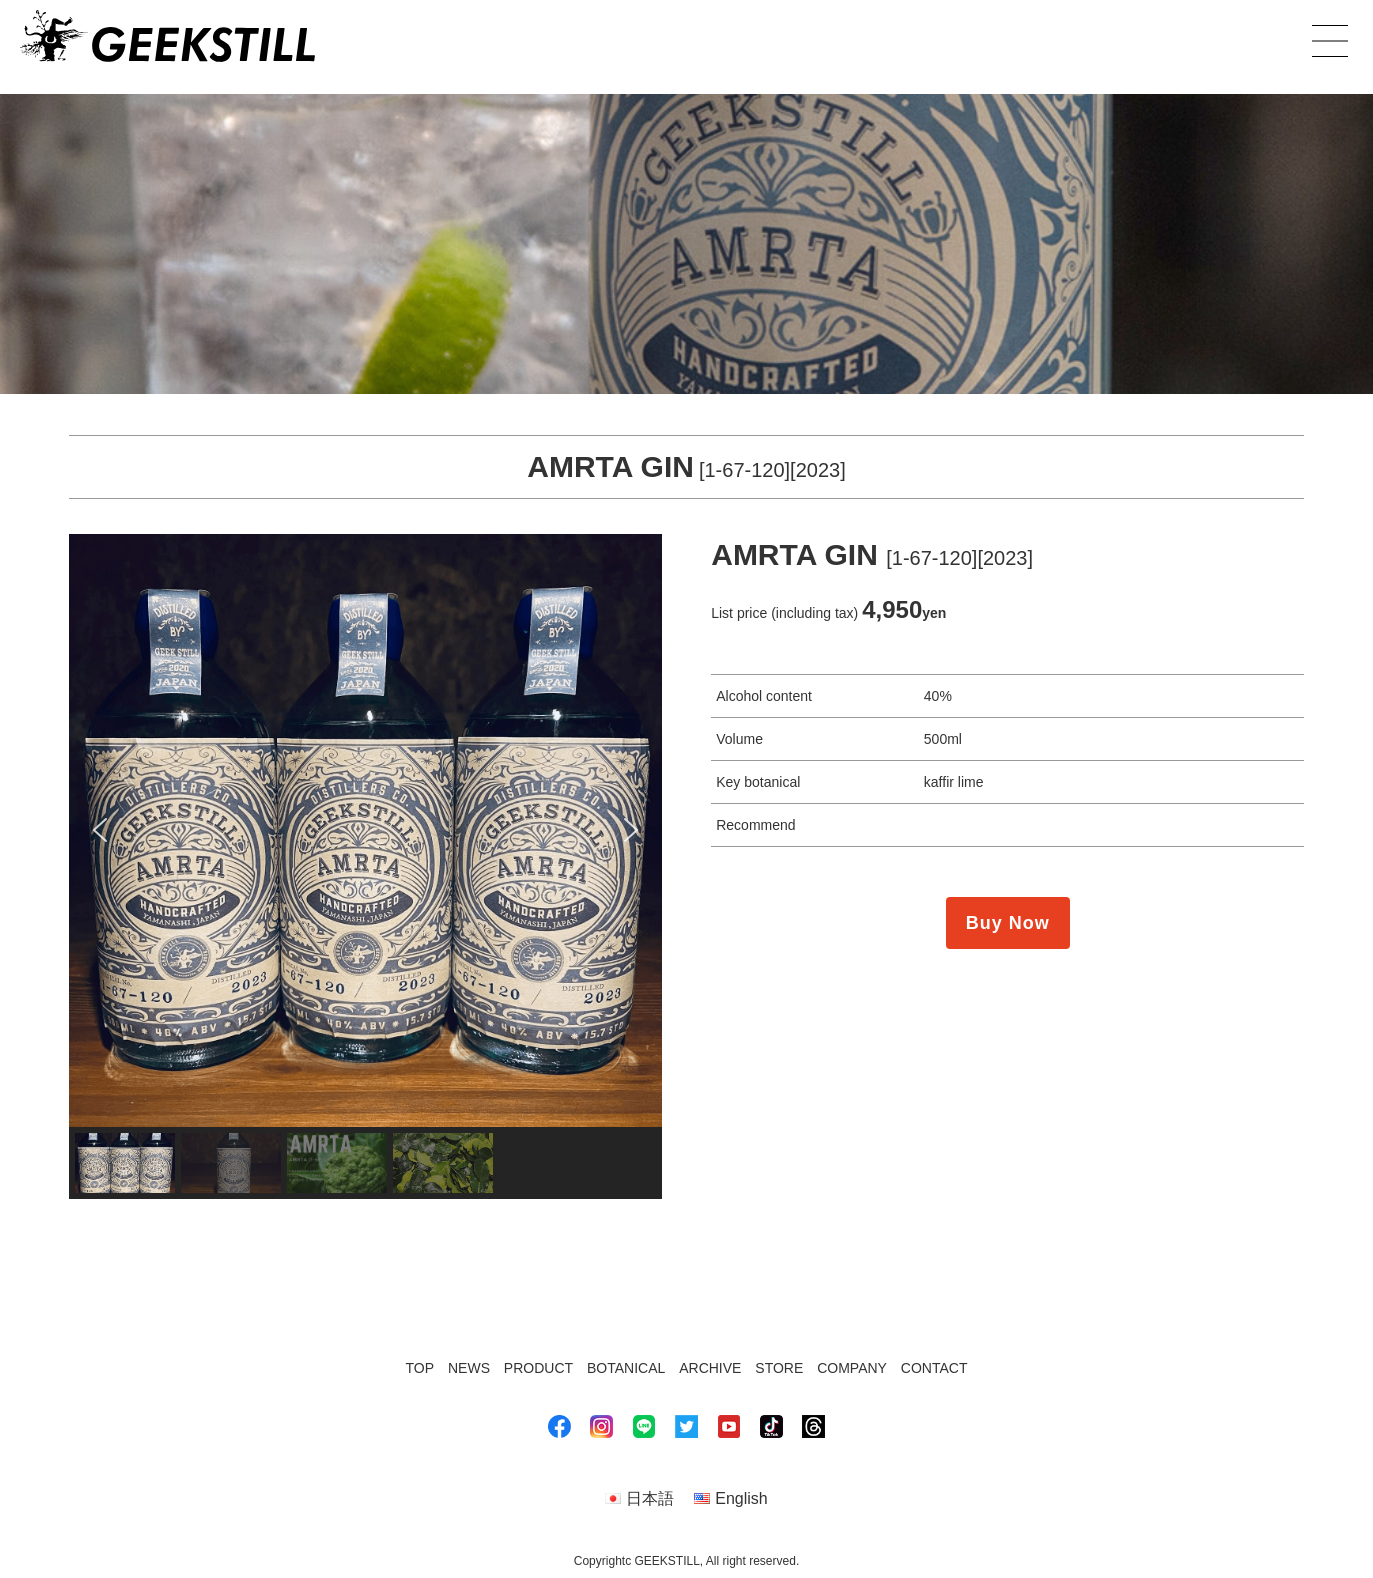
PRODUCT (538, 1368)
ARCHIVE (710, 1368)
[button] (100, 830)
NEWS (469, 1368)
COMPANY (852, 1368)
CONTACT (934, 1368)
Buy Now (1008, 923)
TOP (420, 1368)
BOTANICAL (626, 1368)
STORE (779, 1368)
